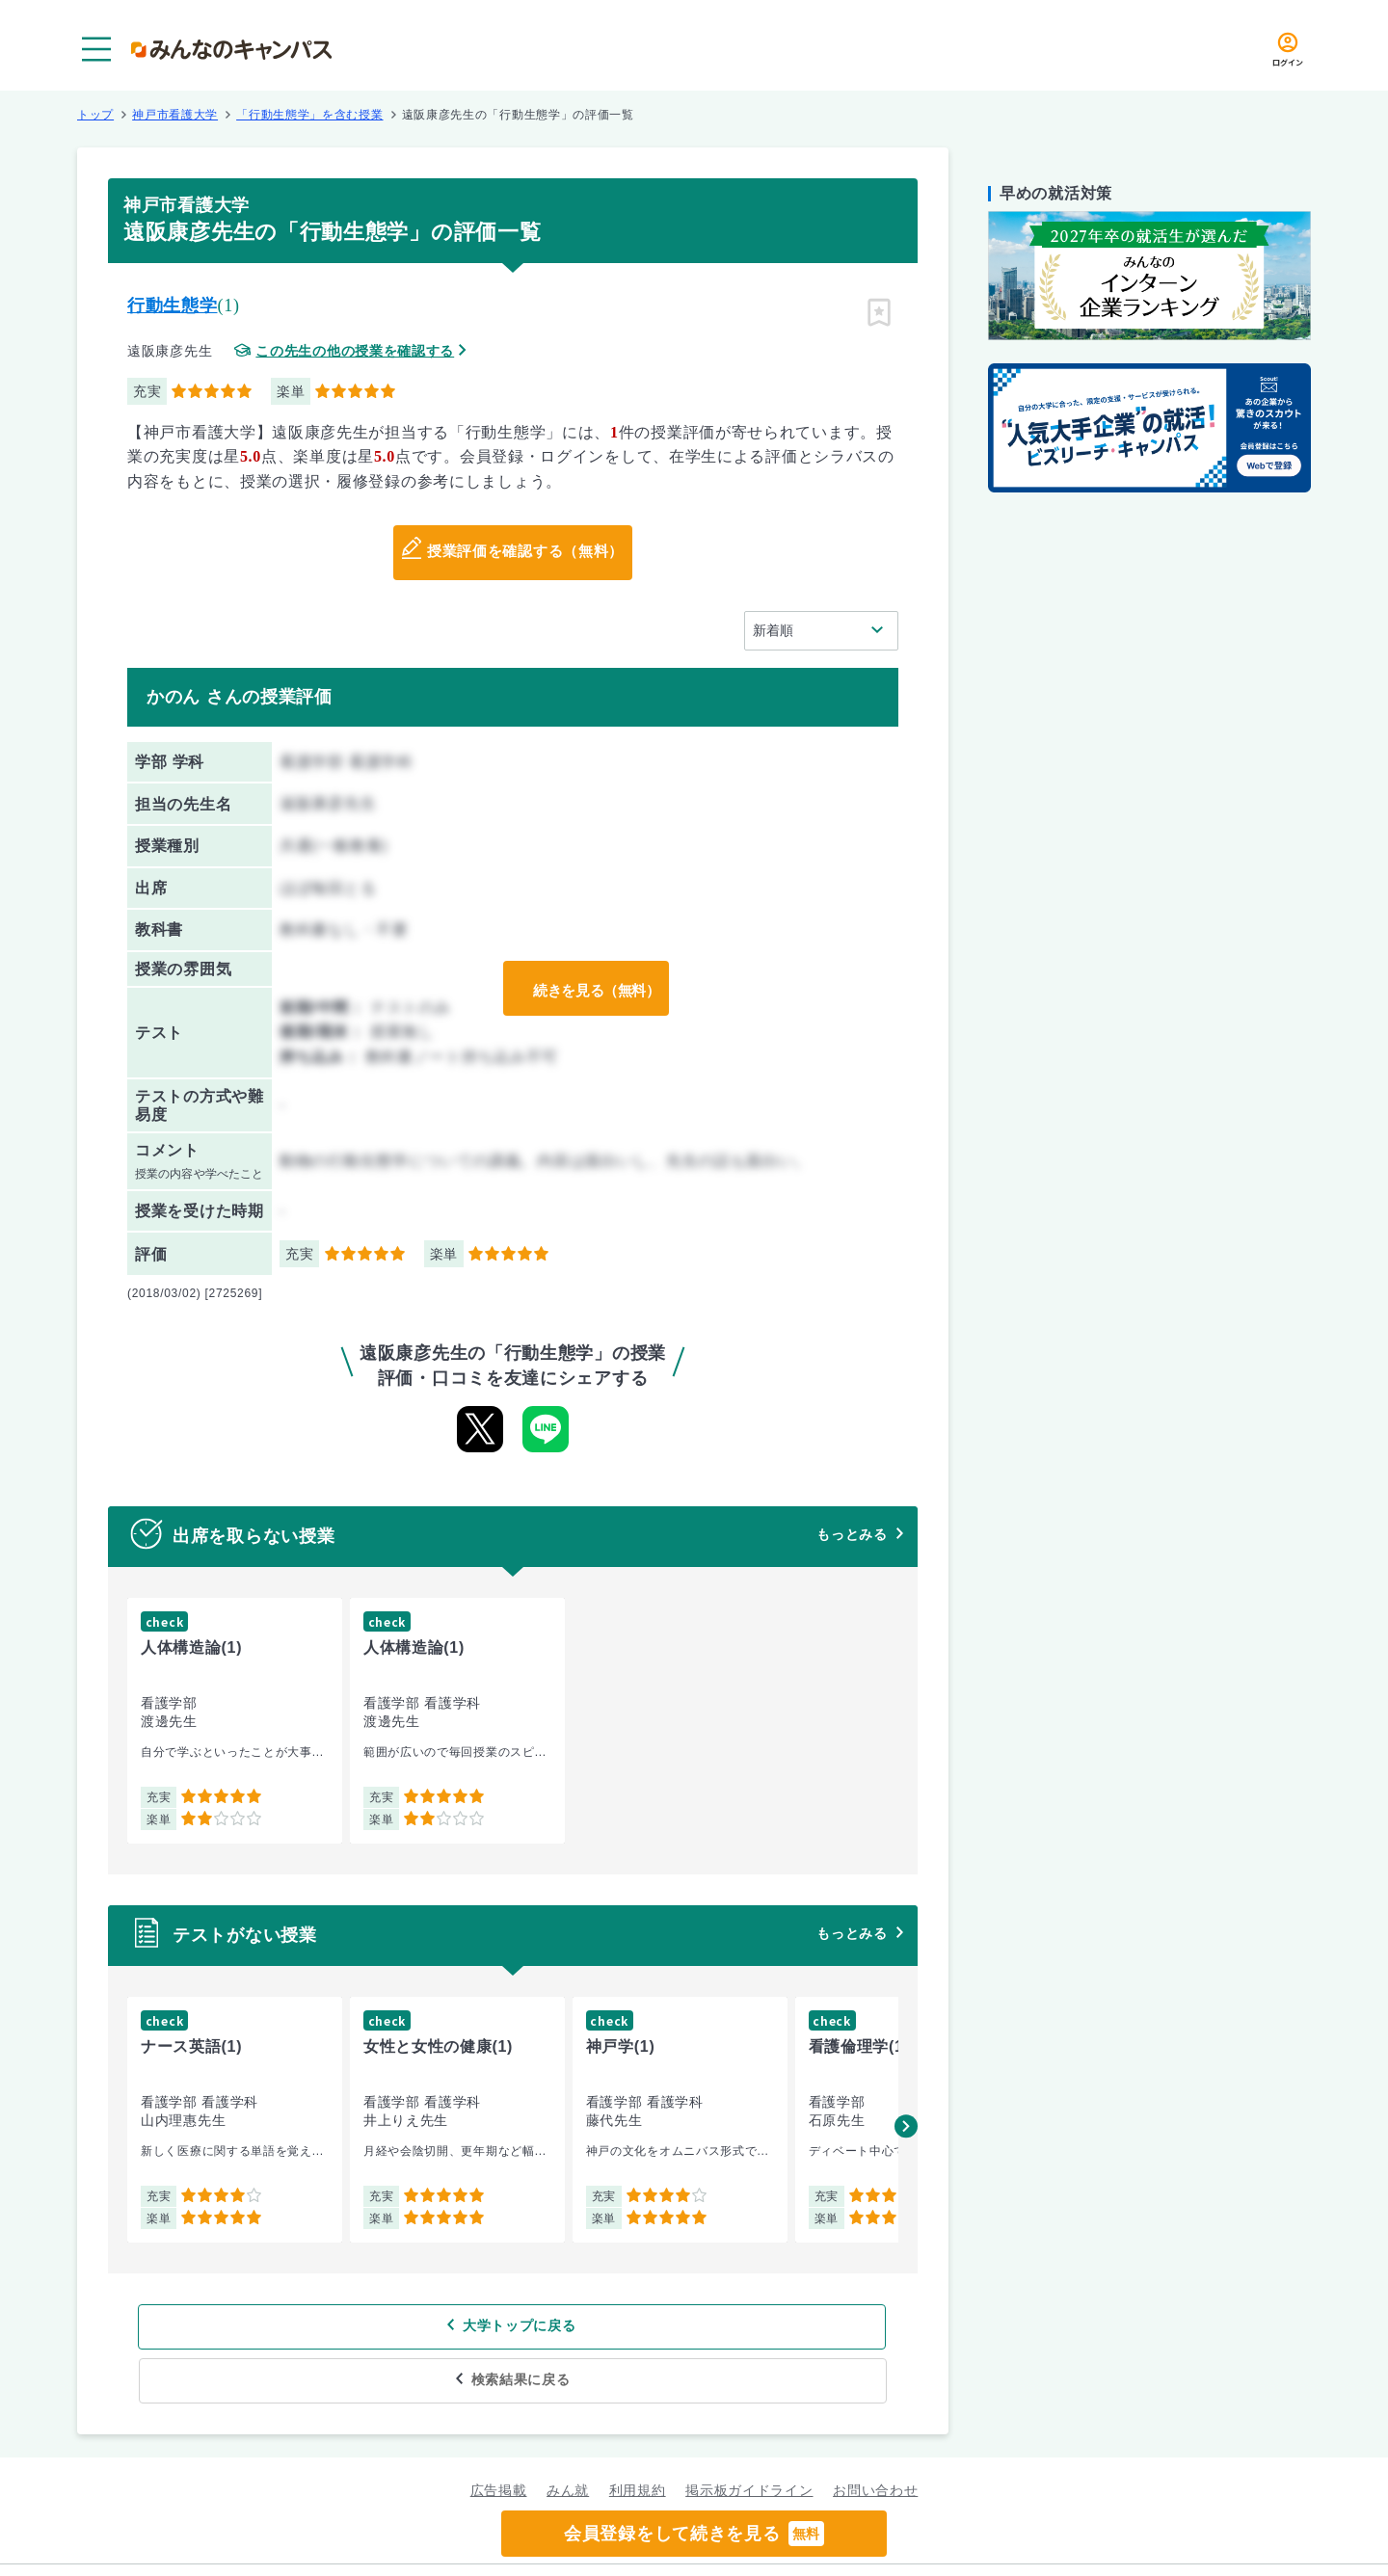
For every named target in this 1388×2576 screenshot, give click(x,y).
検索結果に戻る (653, 2326)
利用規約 (637, 2436)
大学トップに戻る (388, 2326)
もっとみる (852, 1534)
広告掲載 (498, 2436)
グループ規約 (458, 2543)
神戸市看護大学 (175, 114)
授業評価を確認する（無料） (524, 553)
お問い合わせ (875, 2436)
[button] (906, 2126)
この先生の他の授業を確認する (354, 351)
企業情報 (943, 2543)
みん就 (568, 2436)
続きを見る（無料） (591, 988)
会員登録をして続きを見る (694, 2533)
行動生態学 (172, 305)
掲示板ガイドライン (749, 2436)
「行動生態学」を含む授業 (309, 114)
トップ (95, 114)
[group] (234, 1721)
